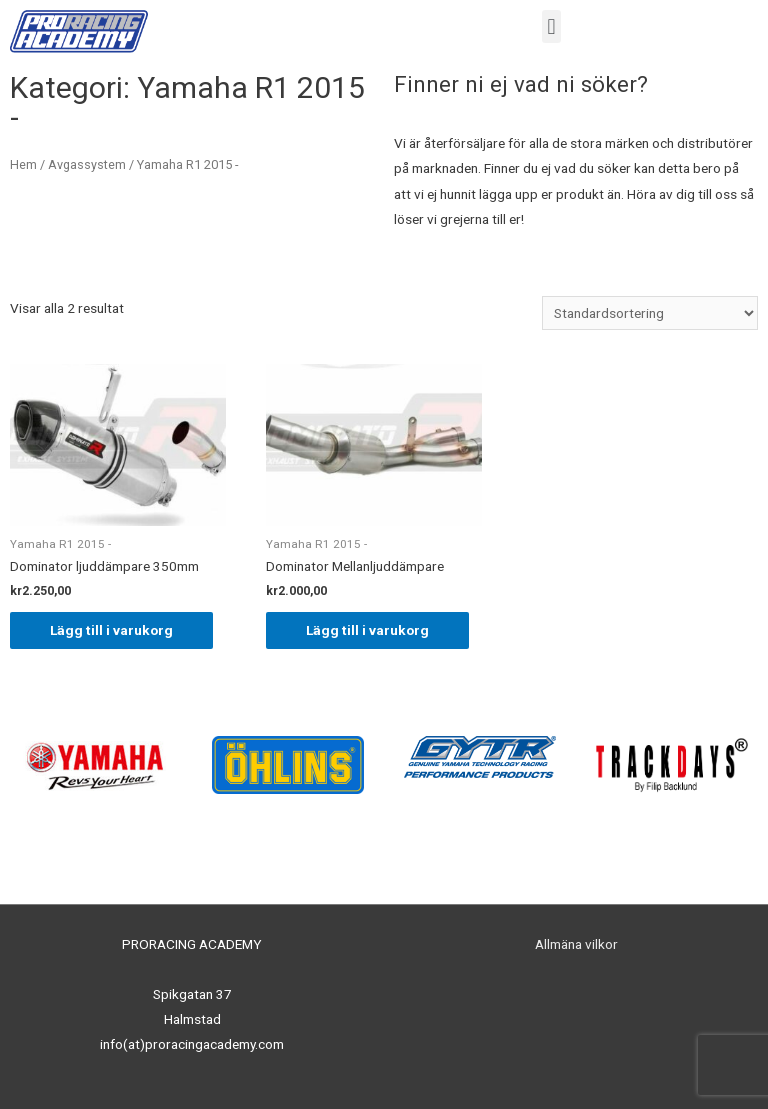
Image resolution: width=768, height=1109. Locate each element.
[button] (551, 26)
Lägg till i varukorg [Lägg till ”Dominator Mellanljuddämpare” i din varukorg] (367, 630)
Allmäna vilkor (576, 944)
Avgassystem (87, 164)
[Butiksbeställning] (650, 313)
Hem (23, 164)
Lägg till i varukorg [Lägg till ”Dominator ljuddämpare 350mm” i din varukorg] (111, 630)
